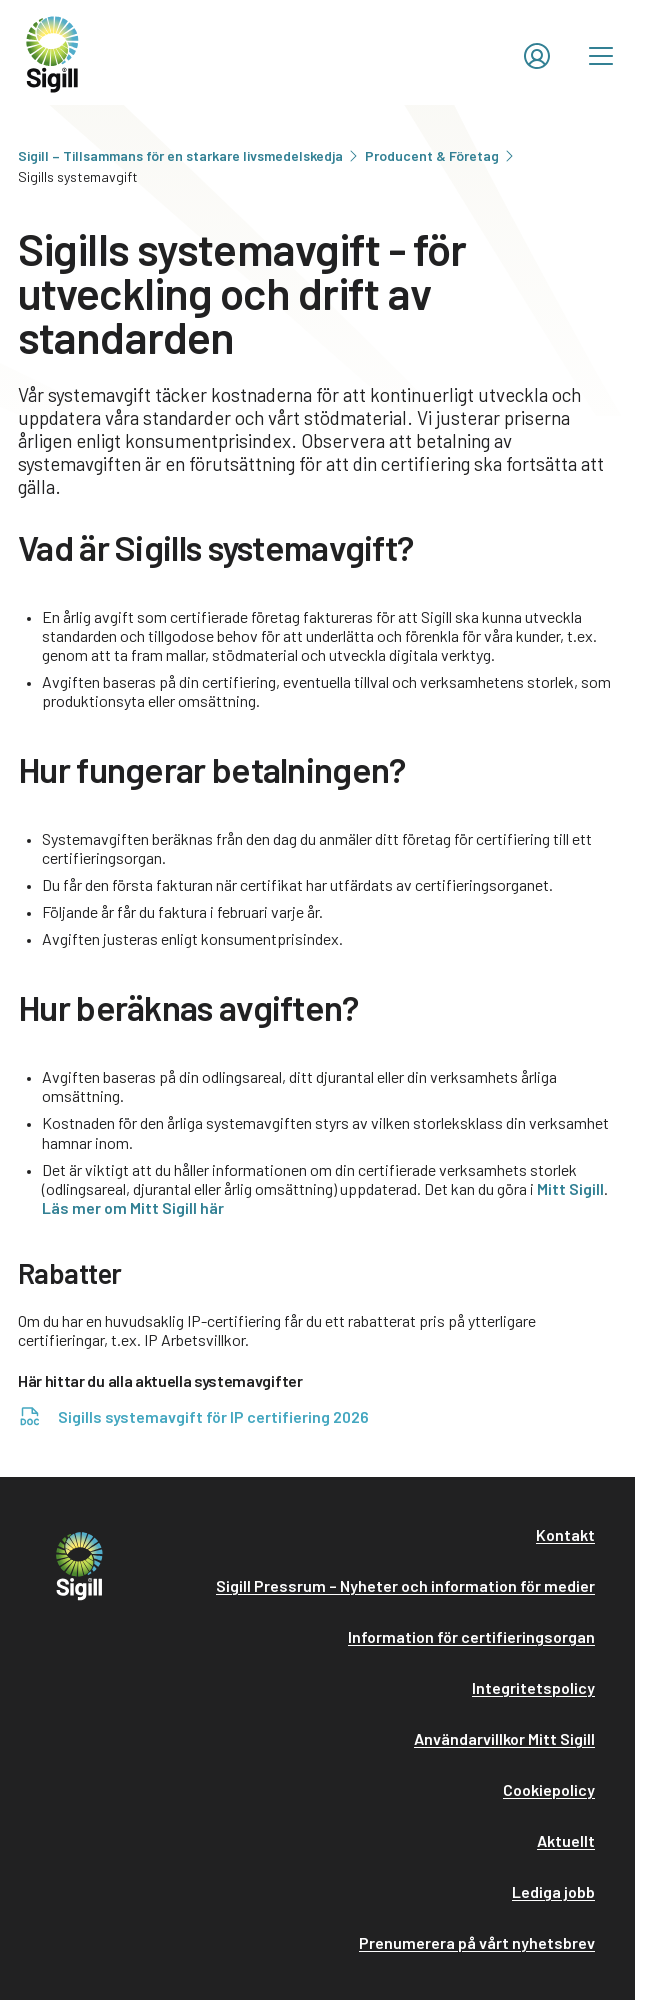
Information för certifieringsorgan (471, 1636)
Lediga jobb (553, 1891)
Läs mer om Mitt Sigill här (133, 1207)
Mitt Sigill (570, 1188)
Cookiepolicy (549, 1789)
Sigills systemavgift (78, 176)
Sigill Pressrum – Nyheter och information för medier (405, 1585)
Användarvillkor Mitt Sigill (504, 1738)
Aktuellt (566, 1840)
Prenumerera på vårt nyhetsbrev (477, 1942)
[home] (52, 52)
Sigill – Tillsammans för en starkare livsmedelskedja (189, 155)
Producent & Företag (441, 155)
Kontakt (565, 1534)
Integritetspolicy (533, 1687)
